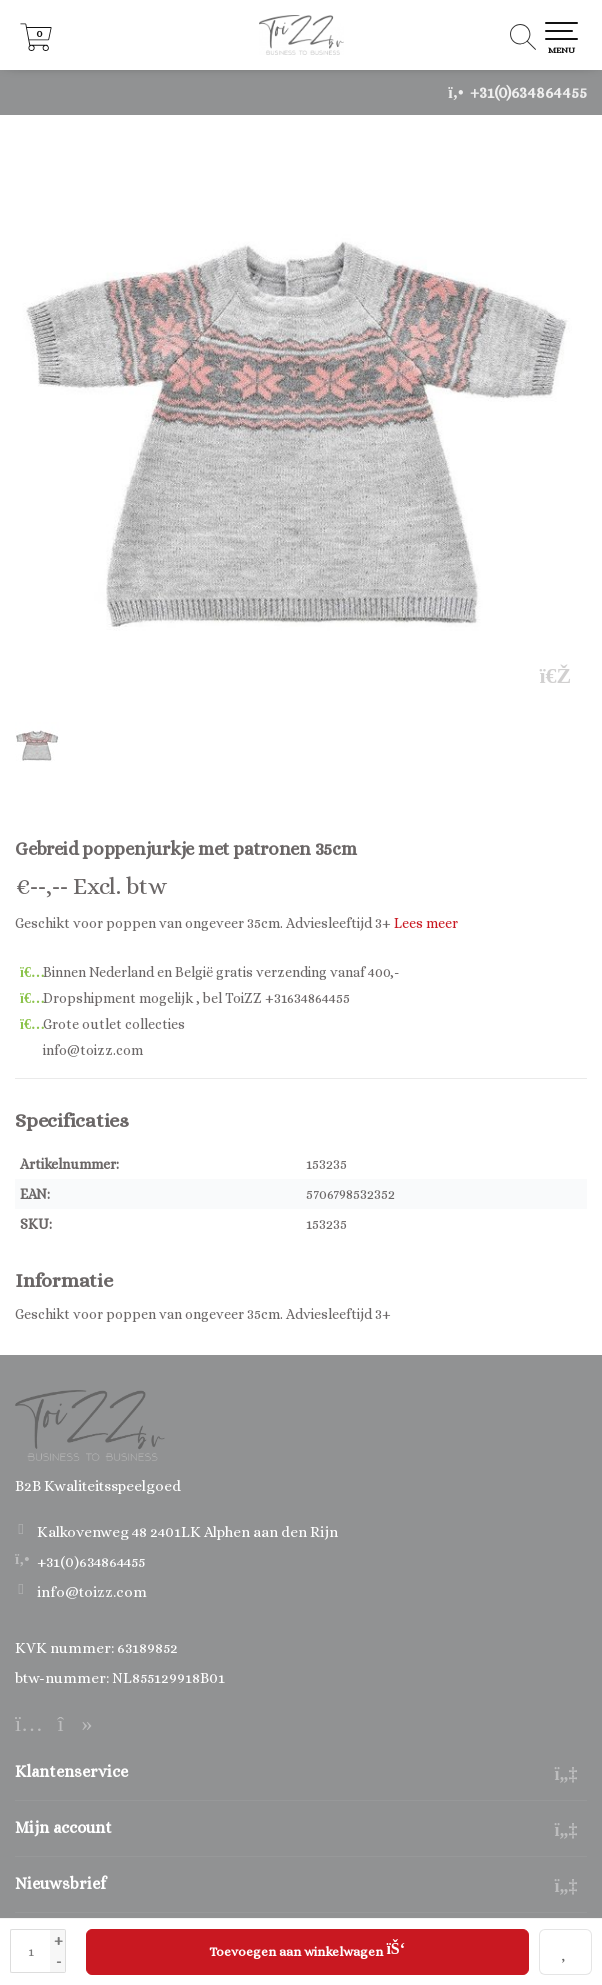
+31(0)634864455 (528, 92)
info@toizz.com (92, 1592)
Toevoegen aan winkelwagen (307, 1949)
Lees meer (426, 923)
